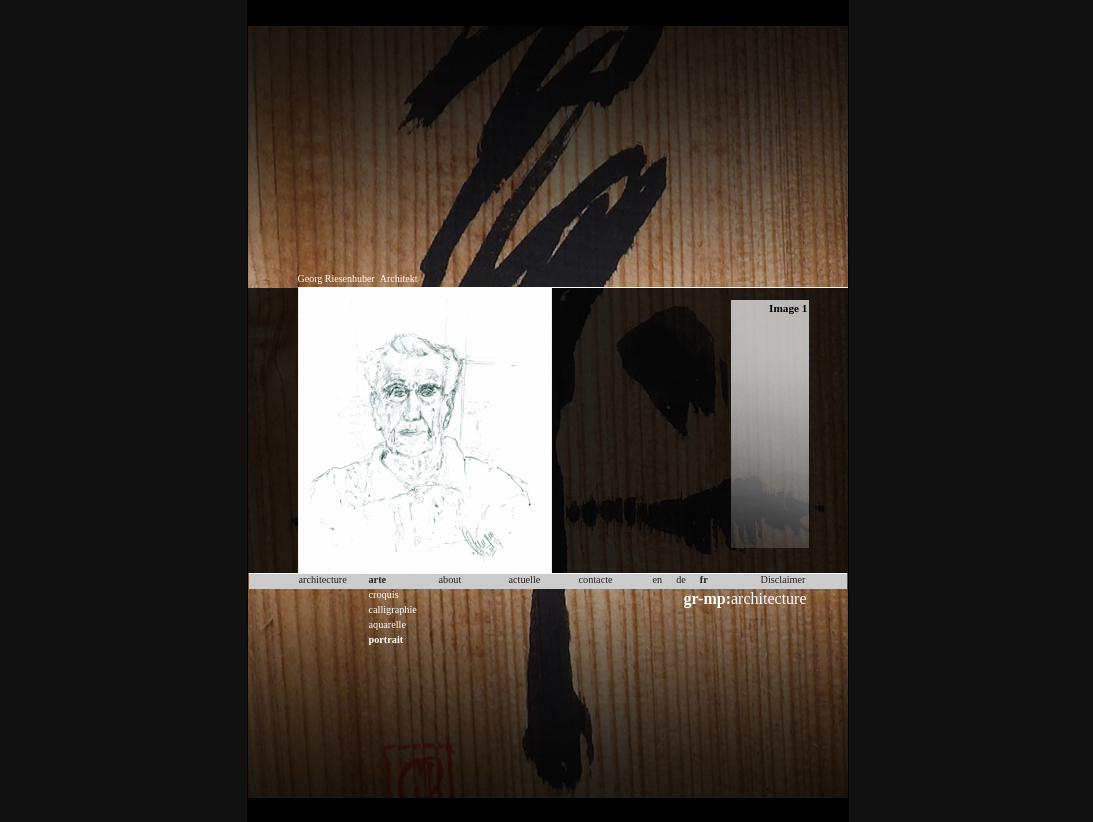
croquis (384, 594)
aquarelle (388, 624)
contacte (596, 579)
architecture (745, 598)
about (450, 579)
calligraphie (393, 609)
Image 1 (788, 308)
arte (378, 579)
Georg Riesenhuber (336, 278)
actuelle (525, 579)
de (681, 579)
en (658, 579)
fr (704, 579)
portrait (386, 639)
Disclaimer (783, 579)
